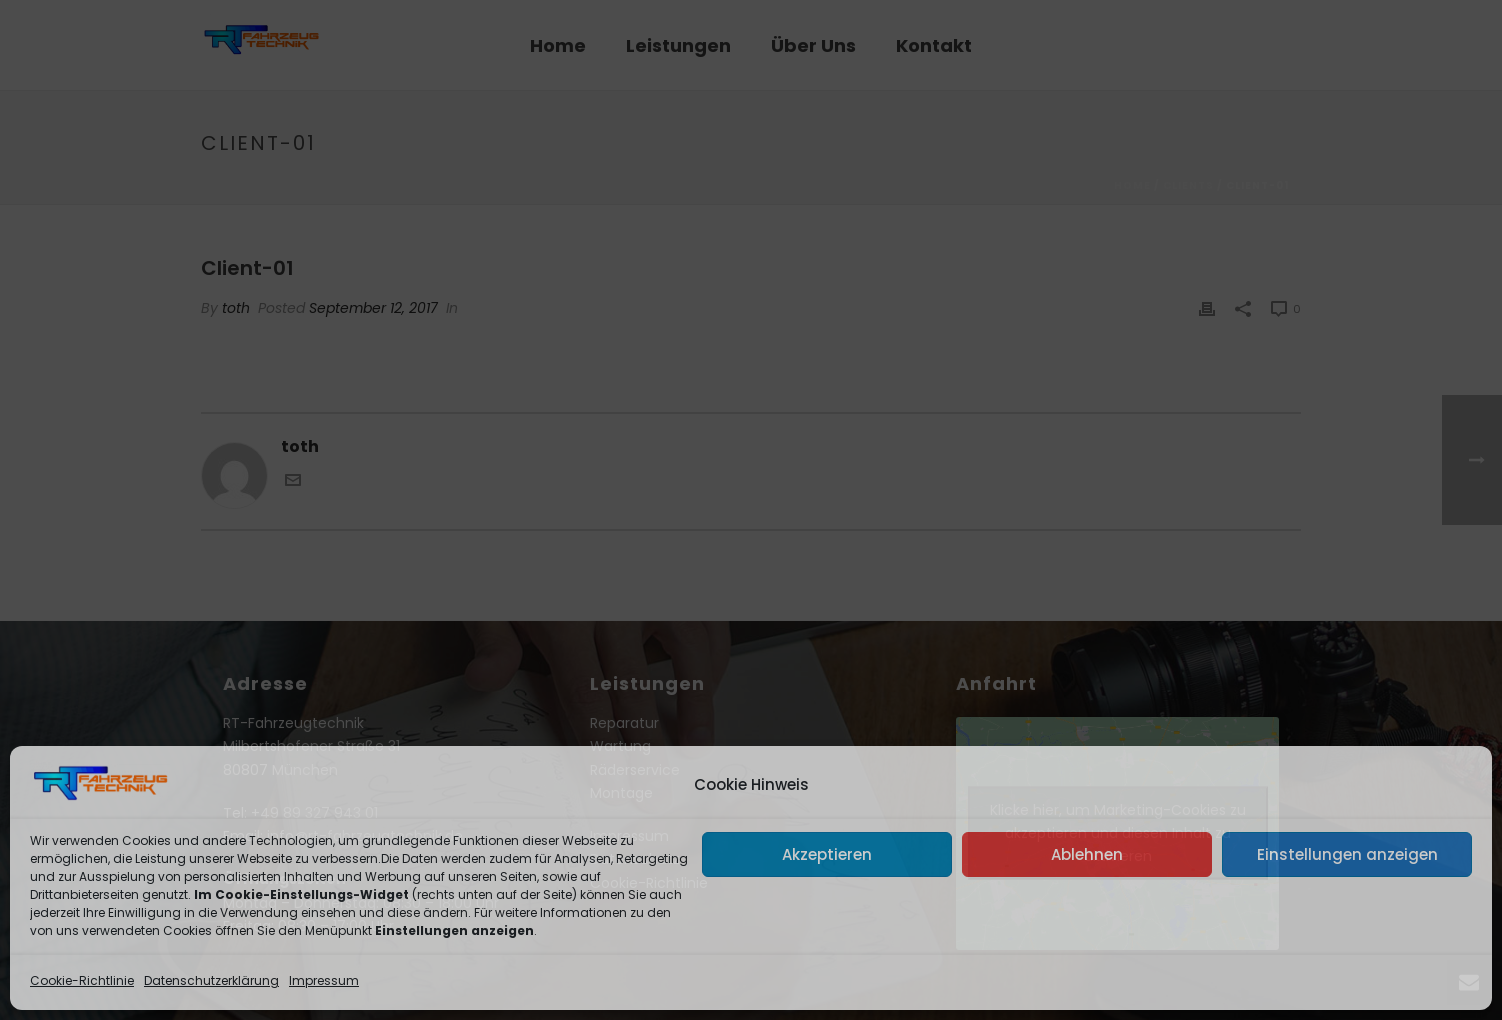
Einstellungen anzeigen (1347, 854)
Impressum (324, 980)
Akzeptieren (827, 854)
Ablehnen (1087, 854)
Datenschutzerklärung (211, 980)
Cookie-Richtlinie (82, 980)
